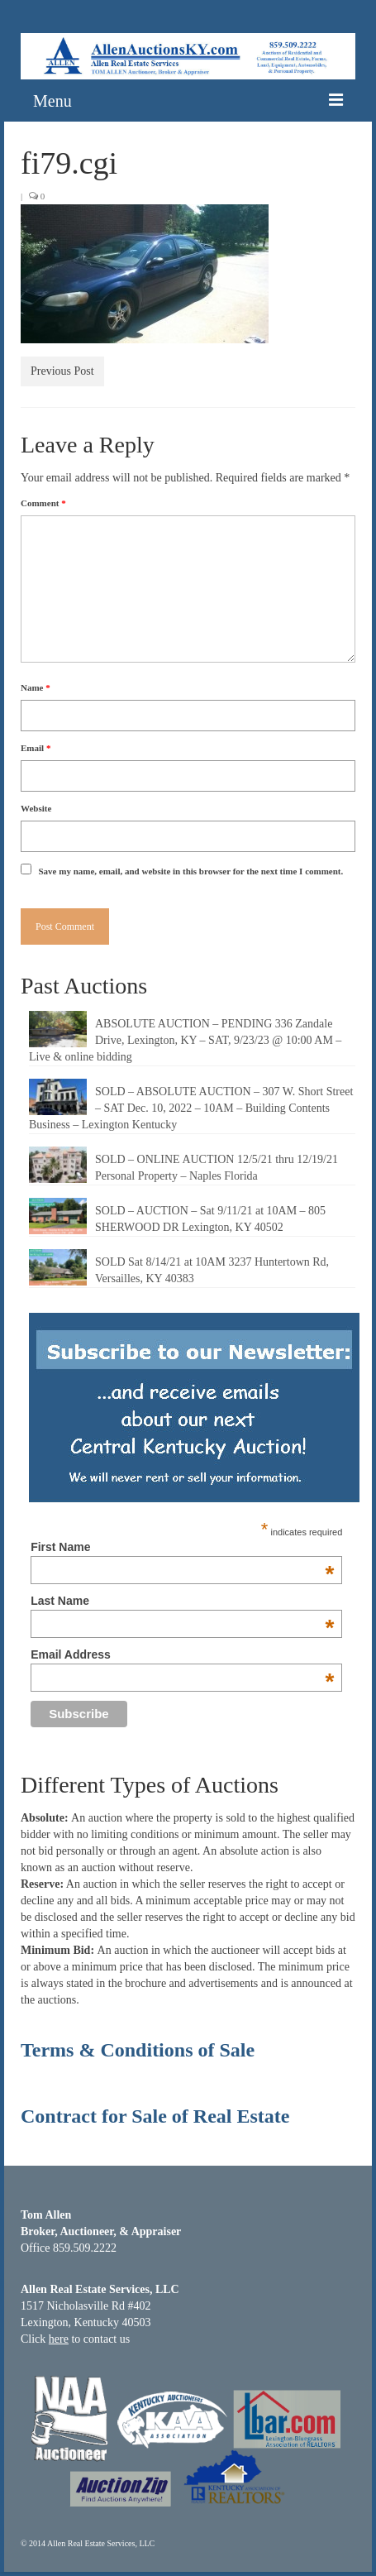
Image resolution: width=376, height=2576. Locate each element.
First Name (182, 1547)
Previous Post (62, 371)
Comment (43, 503)
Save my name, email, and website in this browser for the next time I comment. (191, 871)
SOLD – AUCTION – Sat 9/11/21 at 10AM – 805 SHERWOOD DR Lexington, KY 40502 (210, 1218)
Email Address (182, 1654)
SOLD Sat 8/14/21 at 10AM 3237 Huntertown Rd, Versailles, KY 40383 (212, 1270)
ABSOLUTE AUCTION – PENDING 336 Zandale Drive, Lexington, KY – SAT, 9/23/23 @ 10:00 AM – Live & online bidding (185, 1040)
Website (36, 808)
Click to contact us (75, 2339)
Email (35, 748)
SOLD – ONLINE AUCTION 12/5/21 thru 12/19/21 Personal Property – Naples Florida (216, 1167)
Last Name (182, 1600)
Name (35, 687)
